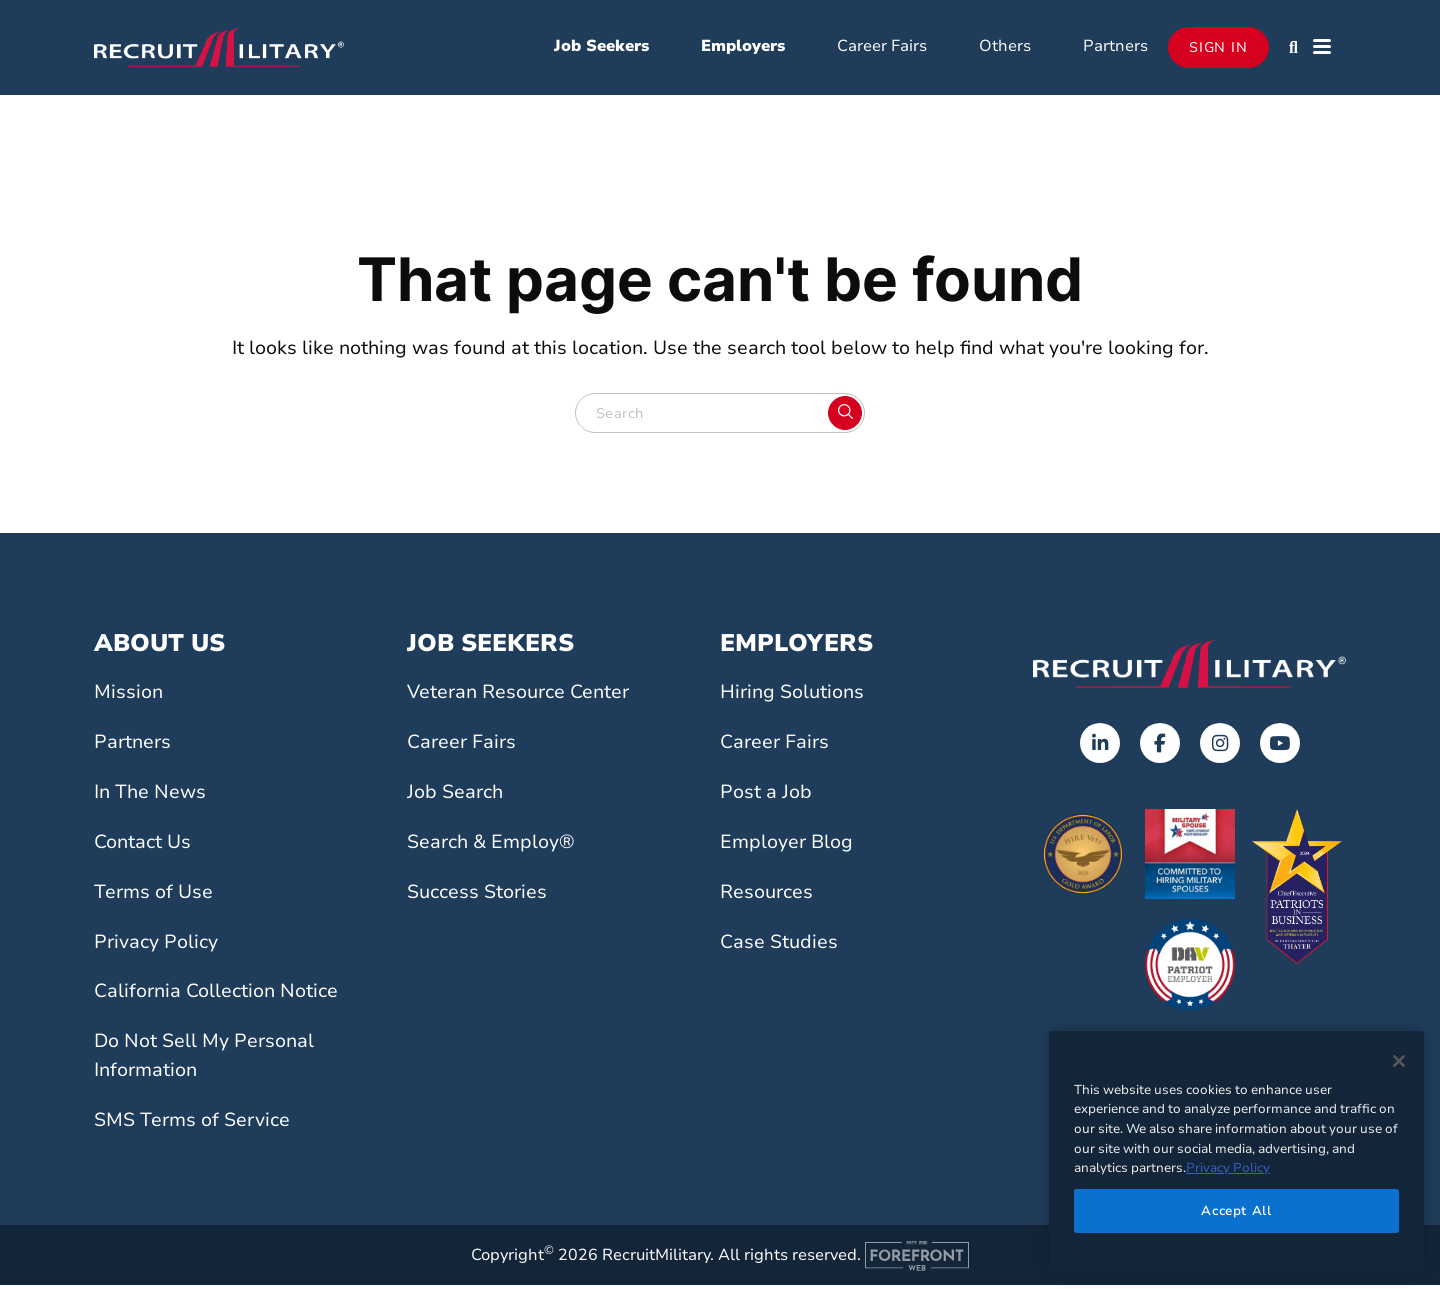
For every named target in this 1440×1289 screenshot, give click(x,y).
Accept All (1236, 1211)
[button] (1293, 50)
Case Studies (779, 946)
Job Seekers (601, 48)
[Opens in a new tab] (1100, 748)
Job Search (455, 796)
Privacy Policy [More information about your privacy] (1228, 1168)
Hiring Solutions (792, 697)
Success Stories (477, 896)
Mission (128, 697)
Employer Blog (786, 846)
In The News (150, 796)
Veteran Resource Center (518, 697)
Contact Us (142, 846)
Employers (743, 48)
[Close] (1399, 1061)
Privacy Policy (156, 946)
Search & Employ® (491, 846)
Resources (766, 896)
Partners (1115, 48)
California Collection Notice (216, 996)
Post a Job (766, 796)
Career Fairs (882, 48)
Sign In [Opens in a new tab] (1218, 49)
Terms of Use (153, 896)
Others (1005, 48)
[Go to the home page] (1189, 668)
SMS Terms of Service (192, 1124)
